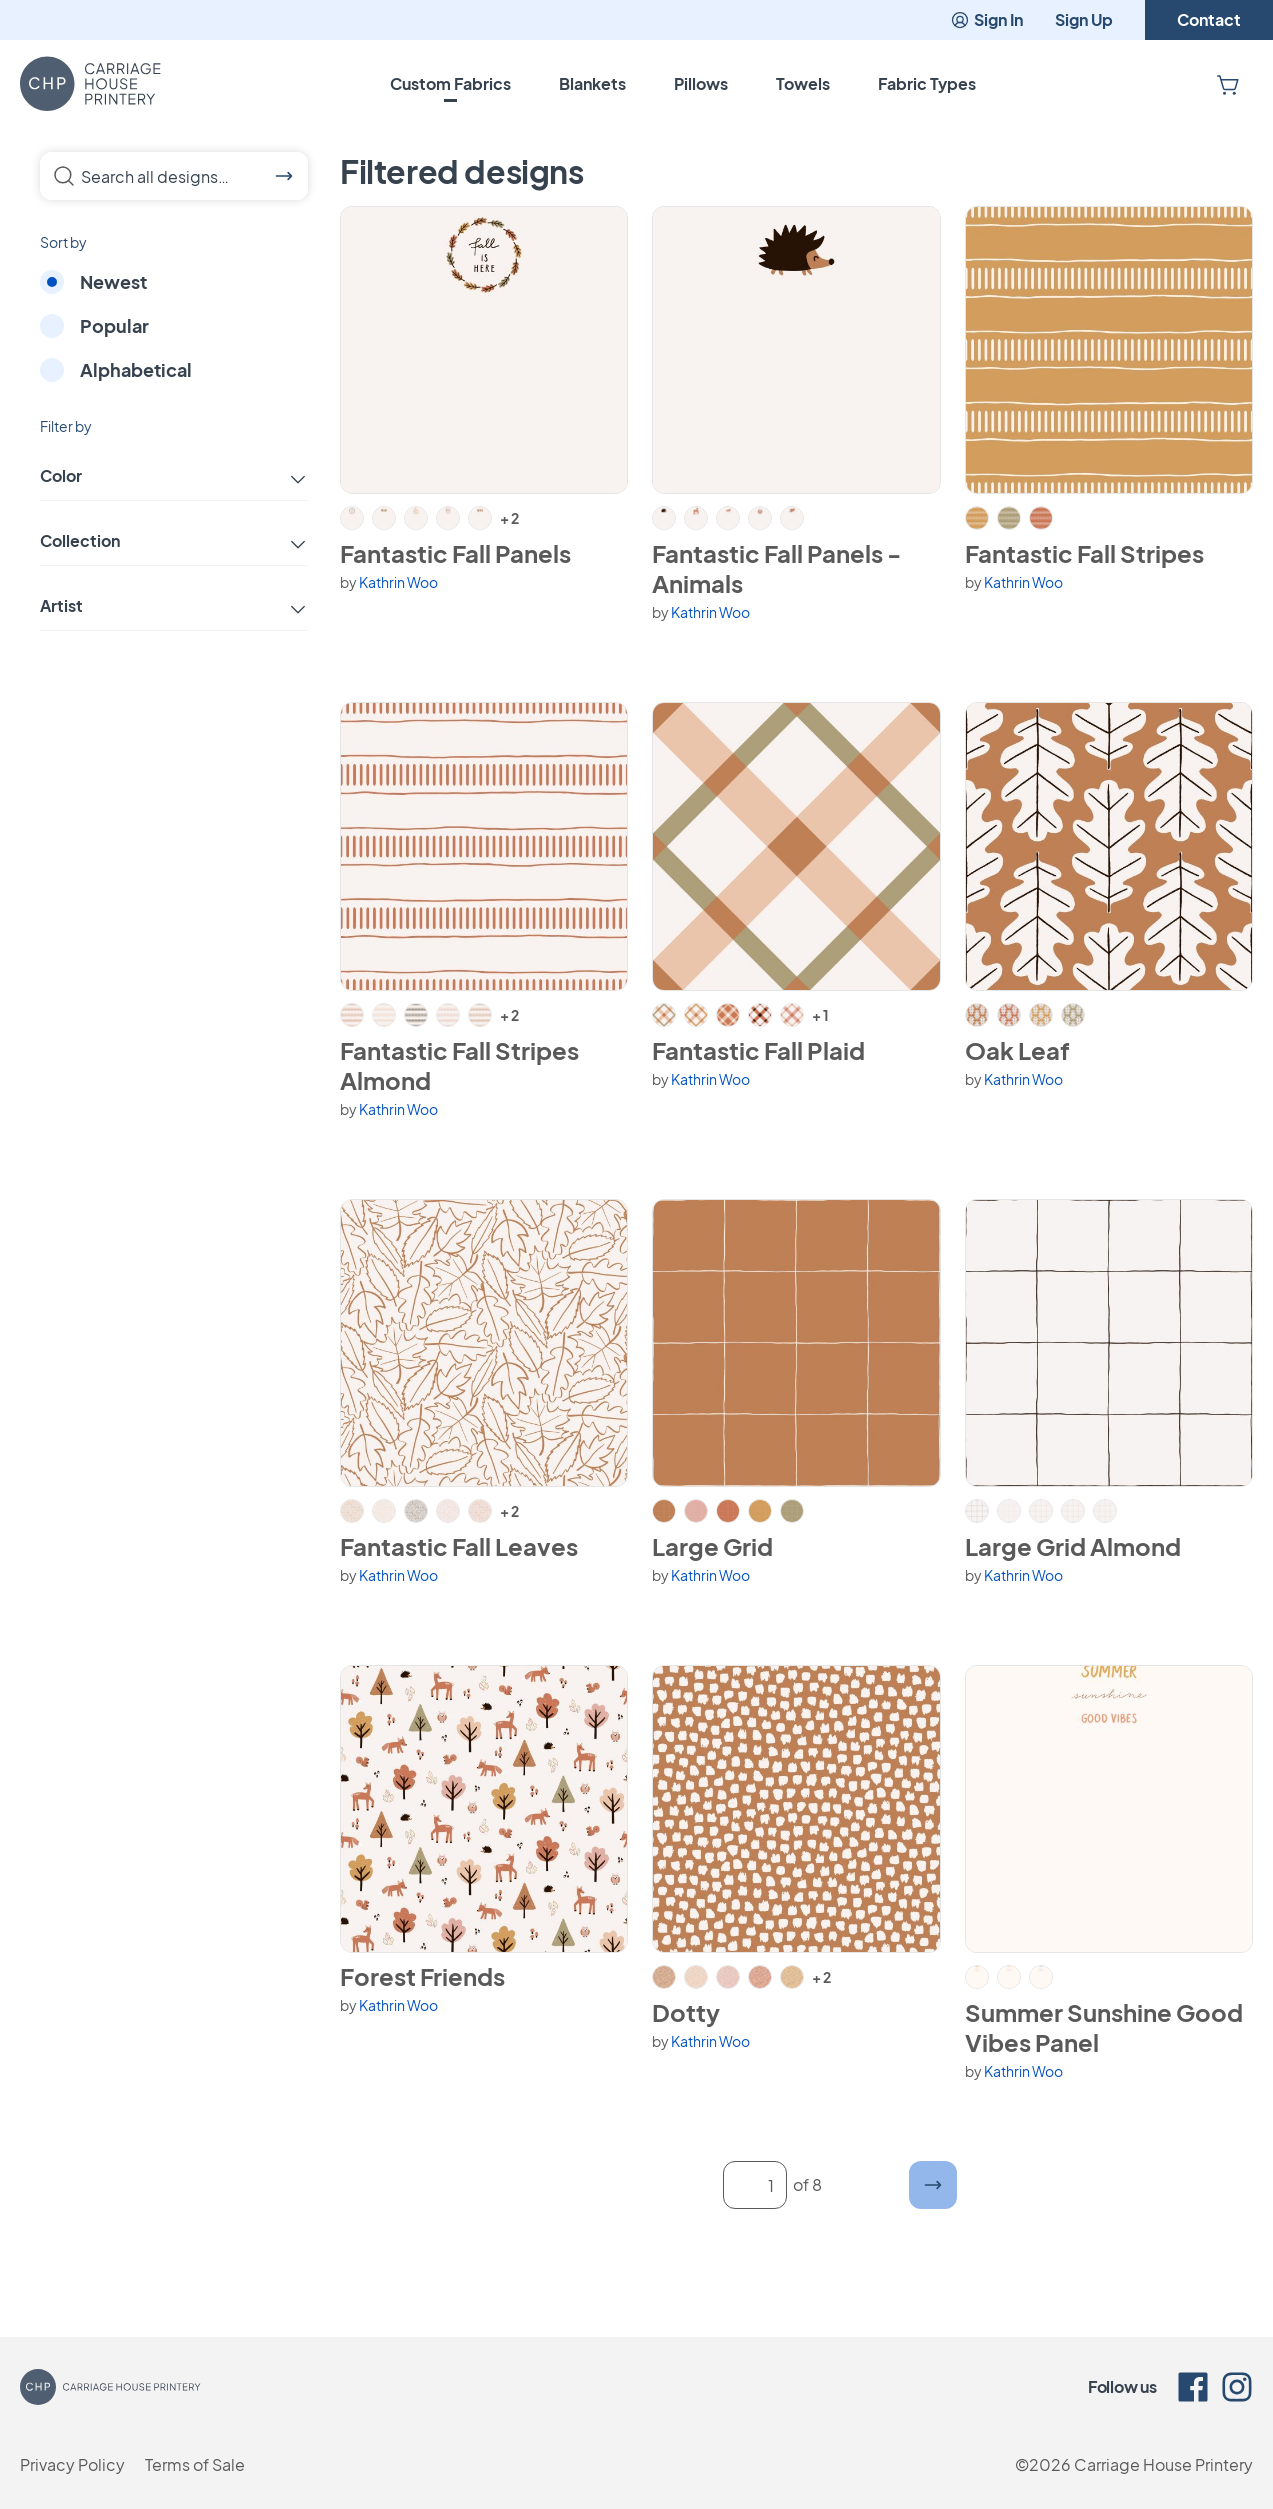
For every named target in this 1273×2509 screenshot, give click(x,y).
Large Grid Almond (1073, 1546)
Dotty (686, 2012)
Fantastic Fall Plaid (758, 1050)
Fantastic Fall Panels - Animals (776, 568)
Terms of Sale (195, 2464)
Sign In (986, 19)
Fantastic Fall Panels (455, 553)
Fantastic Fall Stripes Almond (459, 1065)
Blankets (592, 83)
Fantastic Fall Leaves (459, 1546)
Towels (803, 83)
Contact (1209, 19)
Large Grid (712, 1546)
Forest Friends (422, 1976)
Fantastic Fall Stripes (1084, 553)
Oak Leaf (1017, 1050)
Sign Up (1084, 19)
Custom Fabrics (450, 83)
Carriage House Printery (1163, 2464)
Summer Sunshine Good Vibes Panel (1104, 2027)
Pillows (701, 83)
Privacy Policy (72, 2464)
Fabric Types (927, 83)
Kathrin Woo (398, 582)
